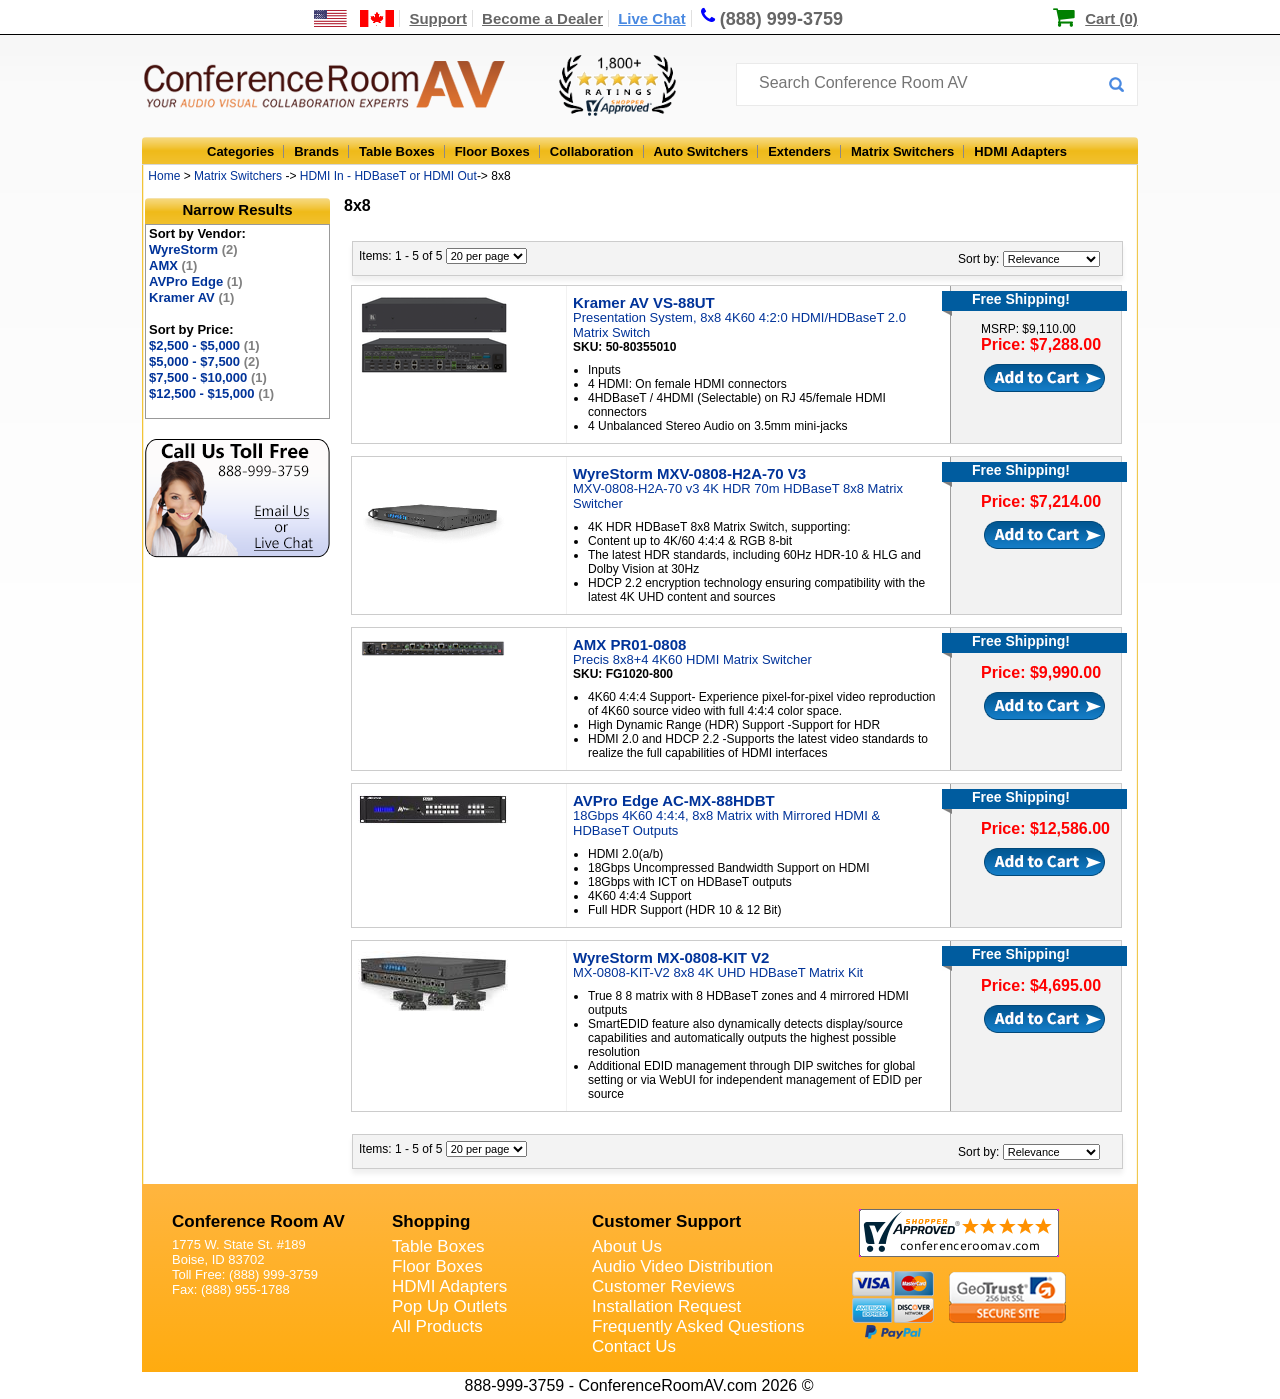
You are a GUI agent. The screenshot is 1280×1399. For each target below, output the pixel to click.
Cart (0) (1111, 18)
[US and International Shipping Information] (354, 18)
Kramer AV (191, 297)
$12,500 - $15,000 (211, 393)
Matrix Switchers (902, 151)
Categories (240, 151)
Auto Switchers (701, 151)
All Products (437, 1326)
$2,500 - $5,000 (204, 345)
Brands (316, 151)
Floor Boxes (492, 151)
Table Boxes (397, 151)
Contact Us (634, 1346)
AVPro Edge (196, 281)
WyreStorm (193, 249)
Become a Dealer (542, 18)
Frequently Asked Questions (698, 1326)
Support (438, 18)
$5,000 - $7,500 (204, 361)
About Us (627, 1246)
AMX (173, 265)
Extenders (799, 151)
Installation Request (666, 1306)
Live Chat (652, 18)
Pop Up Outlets (449, 1306)
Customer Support (666, 1221)
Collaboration (592, 151)
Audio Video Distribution (682, 1266)
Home (164, 176)
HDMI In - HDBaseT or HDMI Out (388, 176)
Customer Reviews (663, 1286)
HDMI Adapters (1020, 151)
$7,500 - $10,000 (208, 377)
